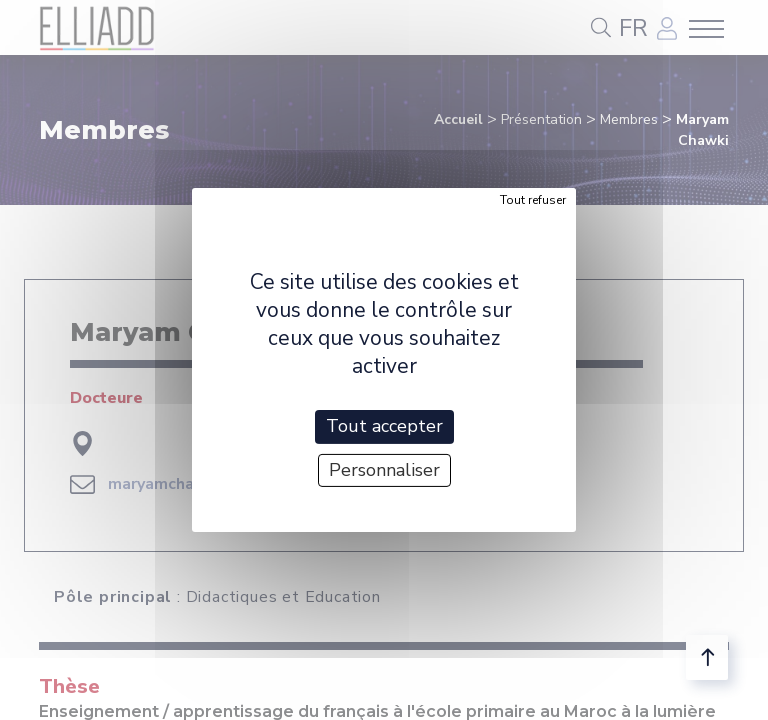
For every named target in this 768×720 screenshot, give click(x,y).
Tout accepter (384, 426)
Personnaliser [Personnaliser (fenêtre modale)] (384, 470)
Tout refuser (533, 200)
